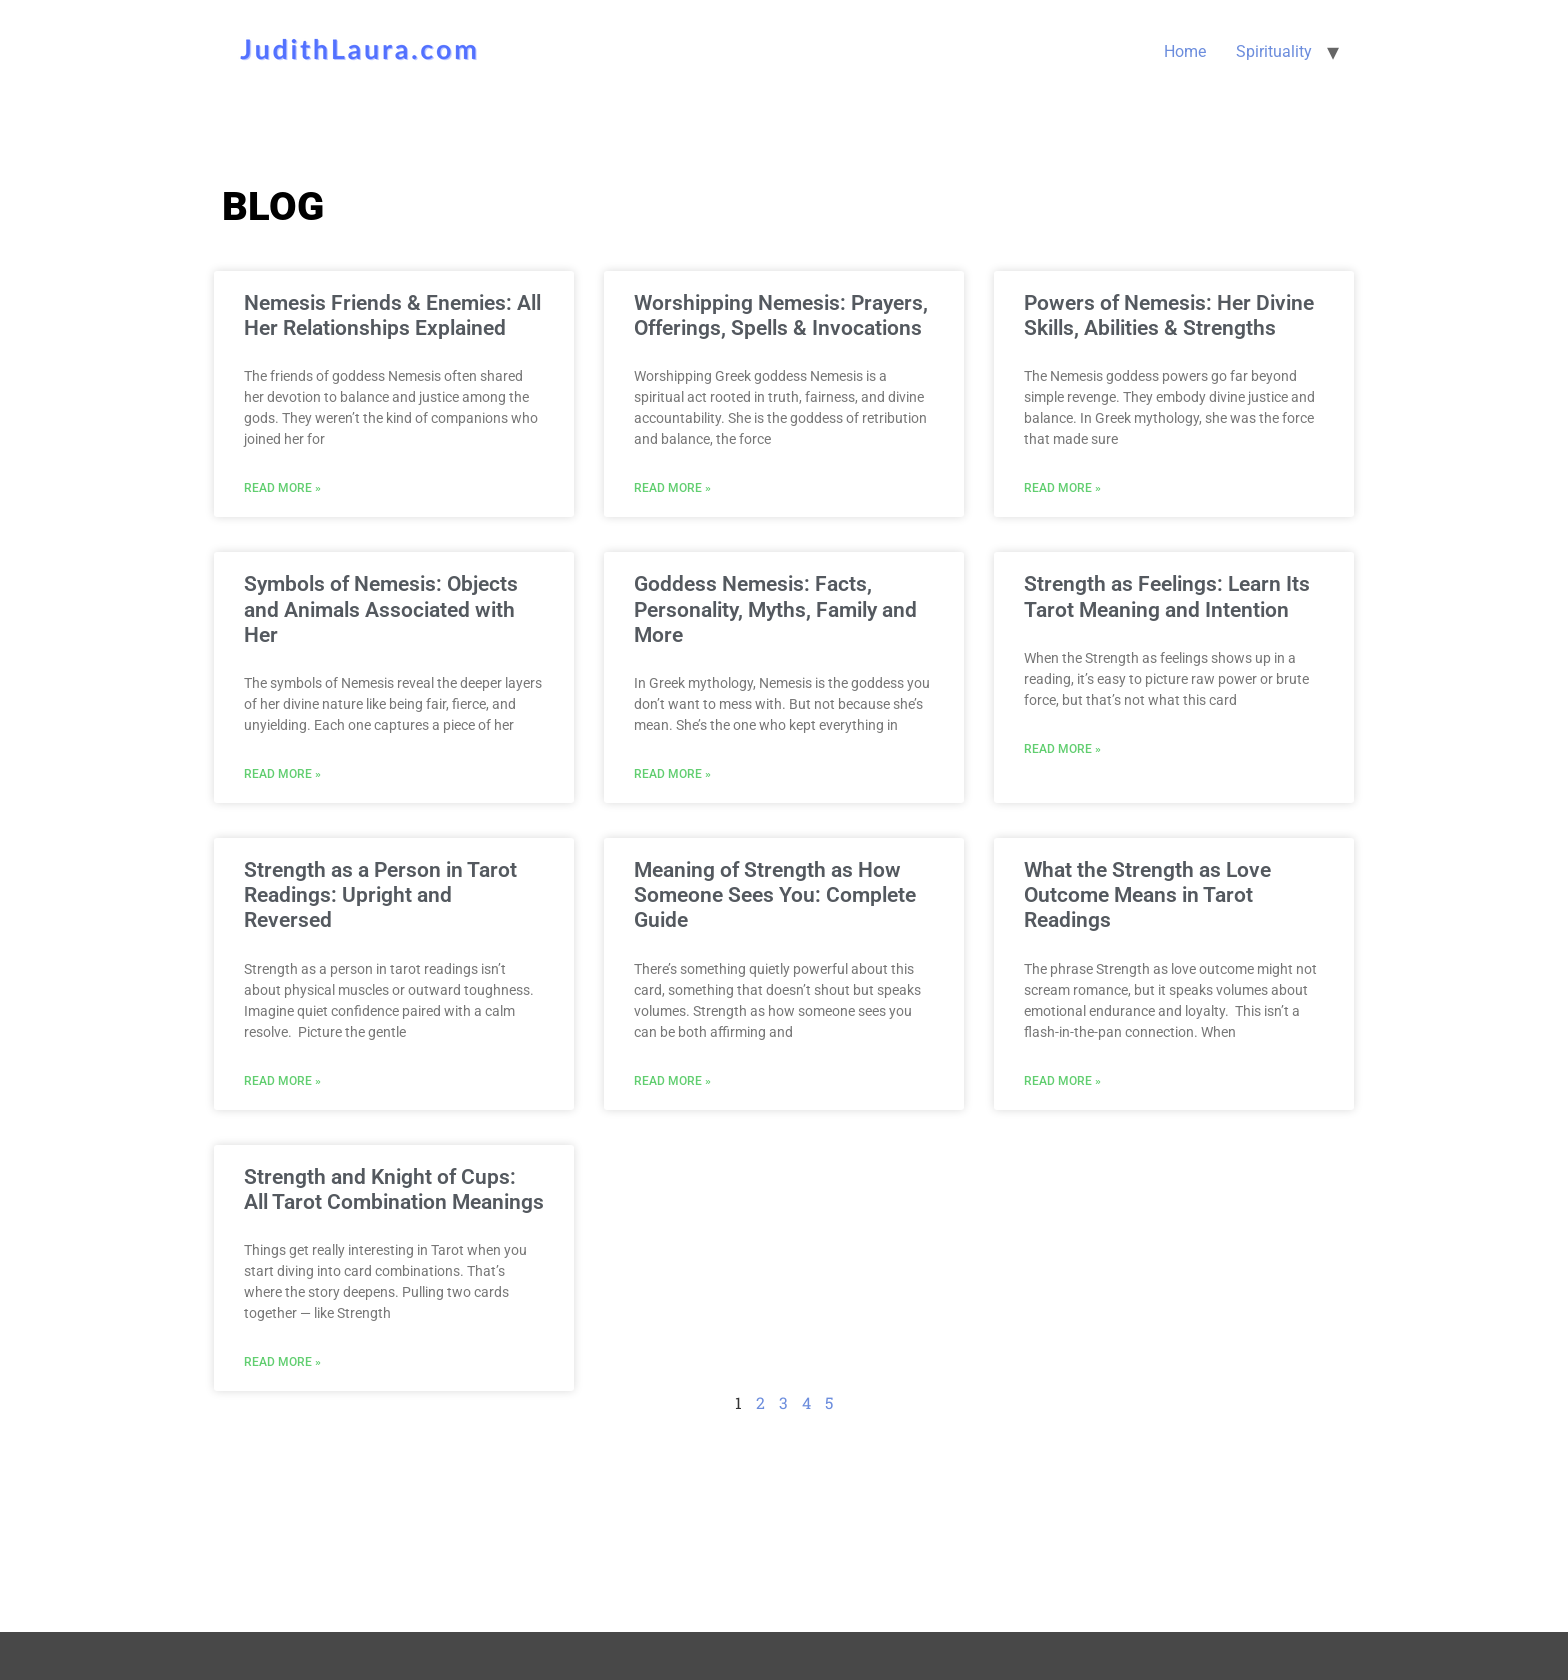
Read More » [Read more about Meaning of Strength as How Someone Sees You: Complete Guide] (672, 1081)
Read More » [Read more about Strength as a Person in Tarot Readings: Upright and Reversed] (282, 1081)
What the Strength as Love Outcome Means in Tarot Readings (1147, 895)
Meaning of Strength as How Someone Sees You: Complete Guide (775, 895)
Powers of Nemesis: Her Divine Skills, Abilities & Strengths (1169, 315)
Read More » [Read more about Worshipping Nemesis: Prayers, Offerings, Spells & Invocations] (672, 488)
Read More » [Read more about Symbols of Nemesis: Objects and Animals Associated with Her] (282, 774)
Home (1185, 51)
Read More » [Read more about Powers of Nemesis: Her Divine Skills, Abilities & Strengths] (1062, 488)
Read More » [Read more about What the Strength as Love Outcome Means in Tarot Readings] (1062, 1081)
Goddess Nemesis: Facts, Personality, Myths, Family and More (775, 609)
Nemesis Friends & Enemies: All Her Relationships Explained (392, 315)
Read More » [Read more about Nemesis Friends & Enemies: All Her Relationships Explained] (282, 488)
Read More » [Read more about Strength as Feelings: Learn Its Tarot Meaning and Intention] (1062, 749)
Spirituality (1274, 51)
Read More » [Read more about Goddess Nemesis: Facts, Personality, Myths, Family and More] (672, 774)
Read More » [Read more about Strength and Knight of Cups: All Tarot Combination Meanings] (282, 1362)
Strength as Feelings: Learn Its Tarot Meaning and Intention (1167, 596)
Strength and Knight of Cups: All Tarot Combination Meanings (394, 1189)
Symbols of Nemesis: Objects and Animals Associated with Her (381, 609)
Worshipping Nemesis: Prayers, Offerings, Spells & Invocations (781, 315)
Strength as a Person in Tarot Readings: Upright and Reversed (380, 895)
